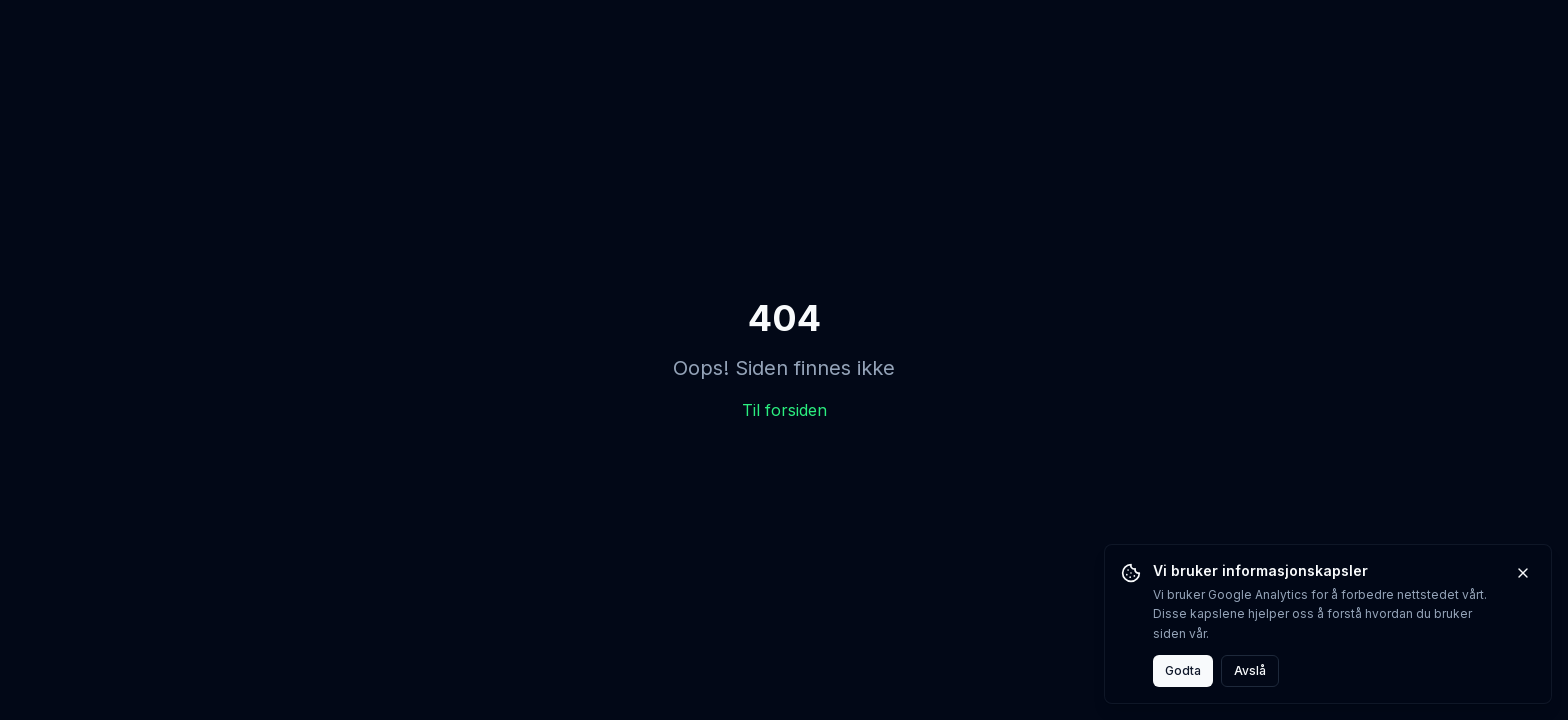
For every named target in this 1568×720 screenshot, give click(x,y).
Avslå (1250, 670)
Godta (1183, 670)
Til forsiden (784, 410)
